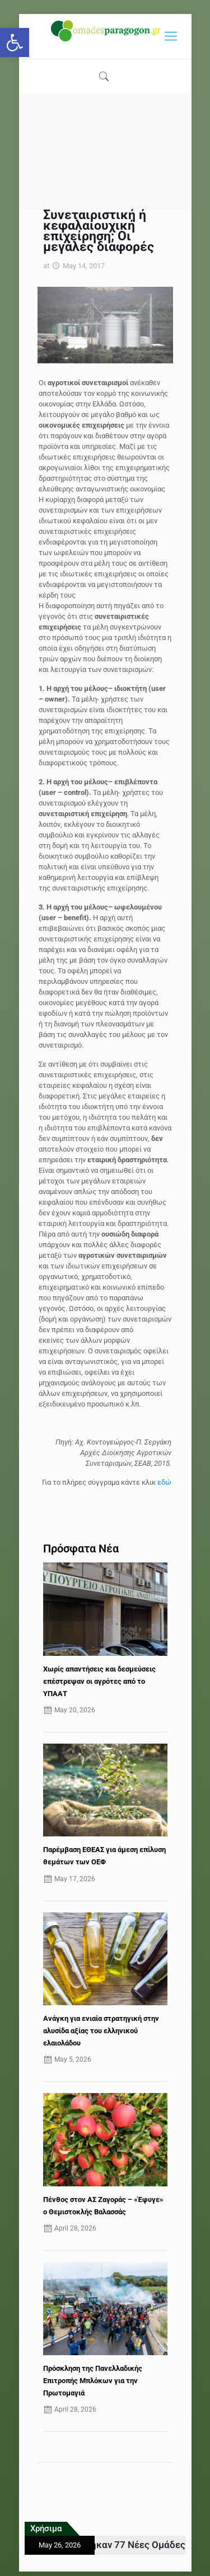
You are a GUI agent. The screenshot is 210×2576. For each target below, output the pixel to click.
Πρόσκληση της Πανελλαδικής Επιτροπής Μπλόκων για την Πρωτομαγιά (92, 2380)
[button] (14, 42)
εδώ (164, 1482)
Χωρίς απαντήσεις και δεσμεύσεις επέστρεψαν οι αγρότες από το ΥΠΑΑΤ (99, 1681)
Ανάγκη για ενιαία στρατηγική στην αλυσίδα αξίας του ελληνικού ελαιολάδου (101, 2030)
